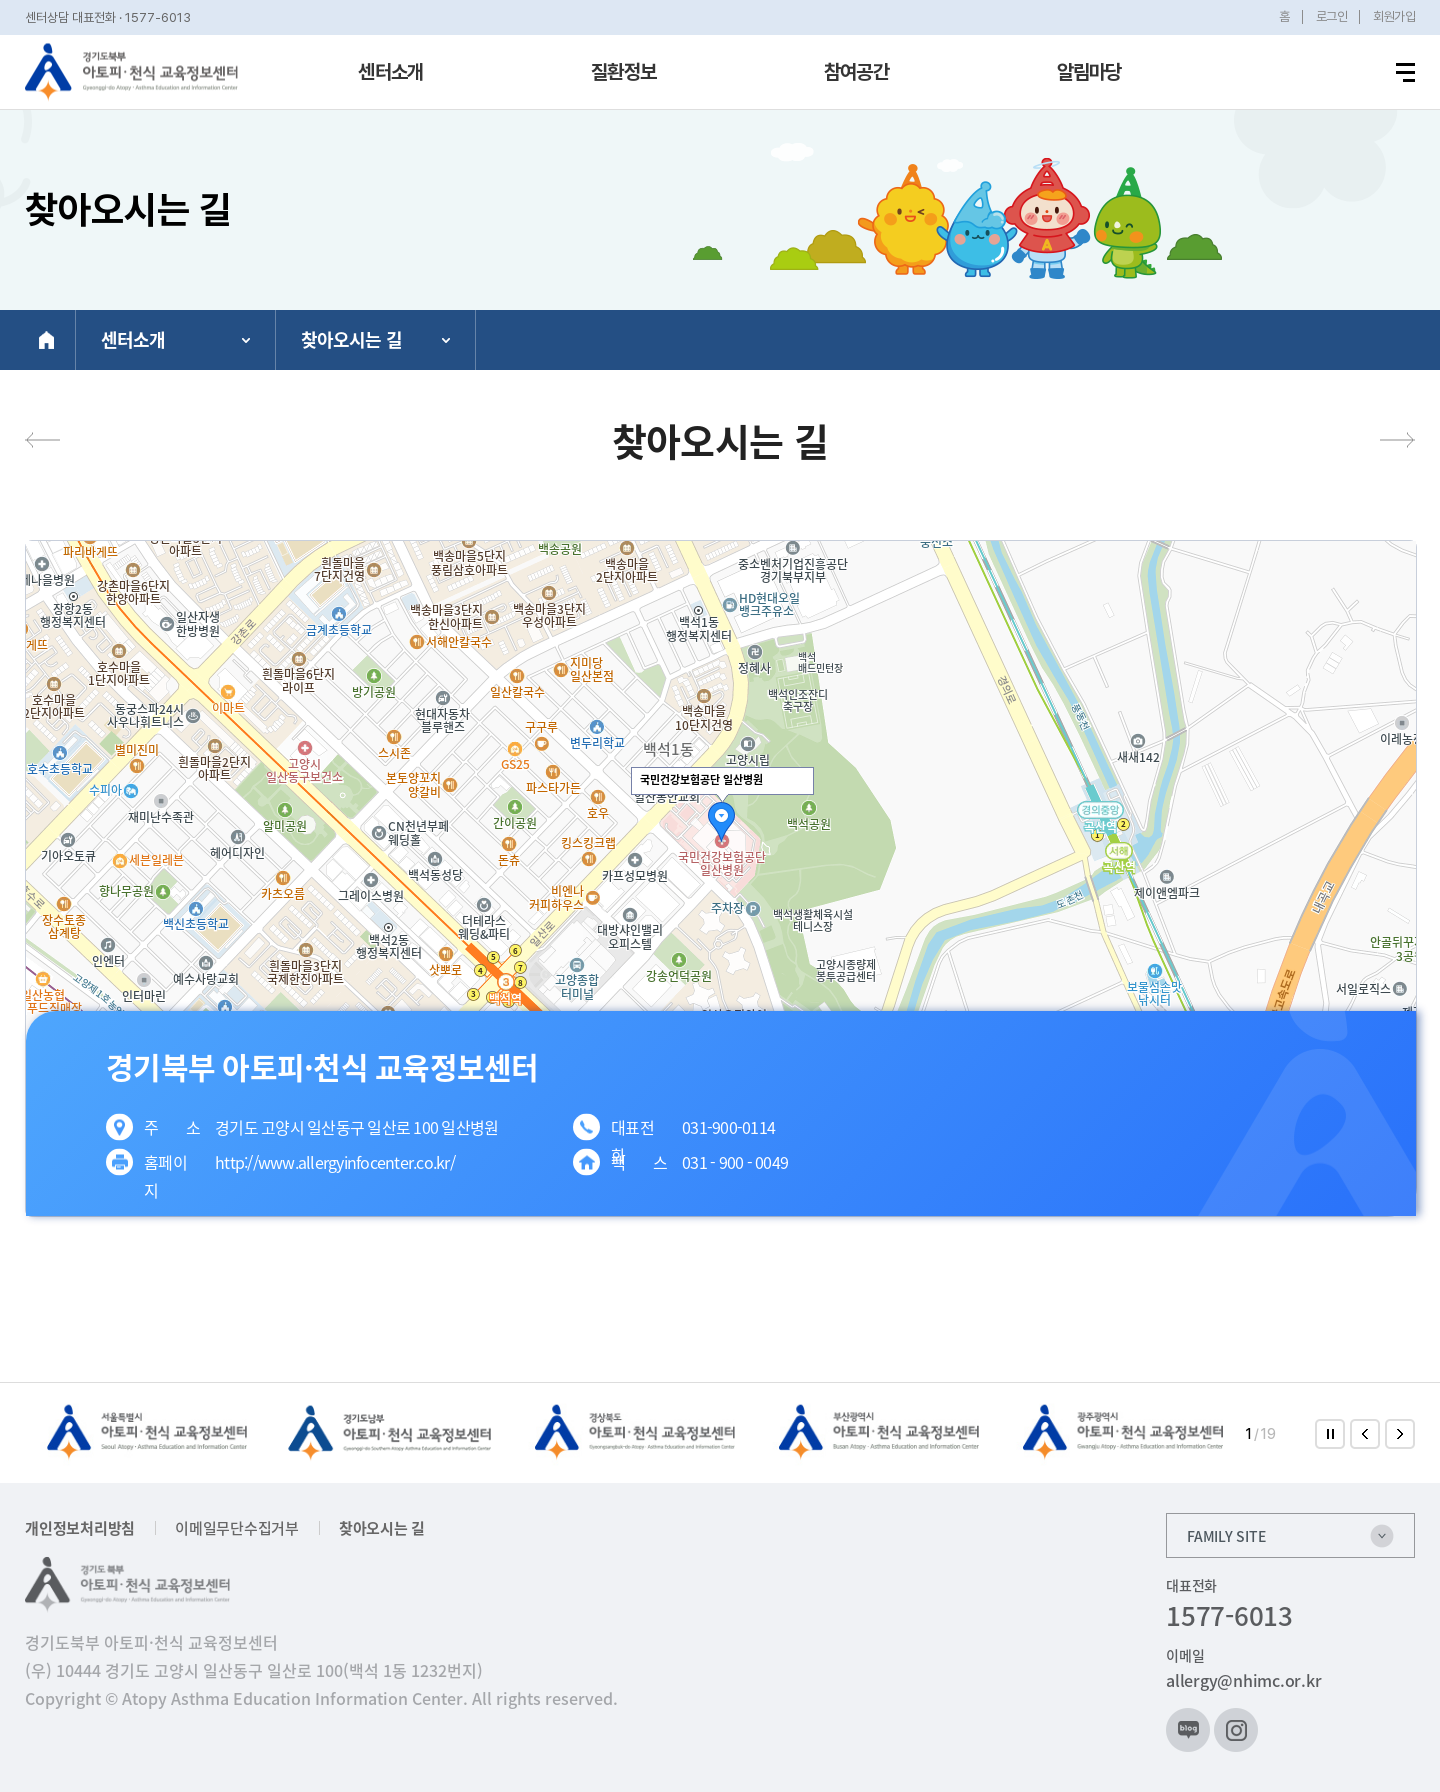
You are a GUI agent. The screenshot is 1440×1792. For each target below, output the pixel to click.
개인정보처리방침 (80, 1528)
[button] (1365, 1434)
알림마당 (1089, 72)
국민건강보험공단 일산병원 (701, 779)
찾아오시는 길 (382, 1528)
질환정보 (623, 72)
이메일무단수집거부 (237, 1528)
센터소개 (390, 72)
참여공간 (856, 72)
